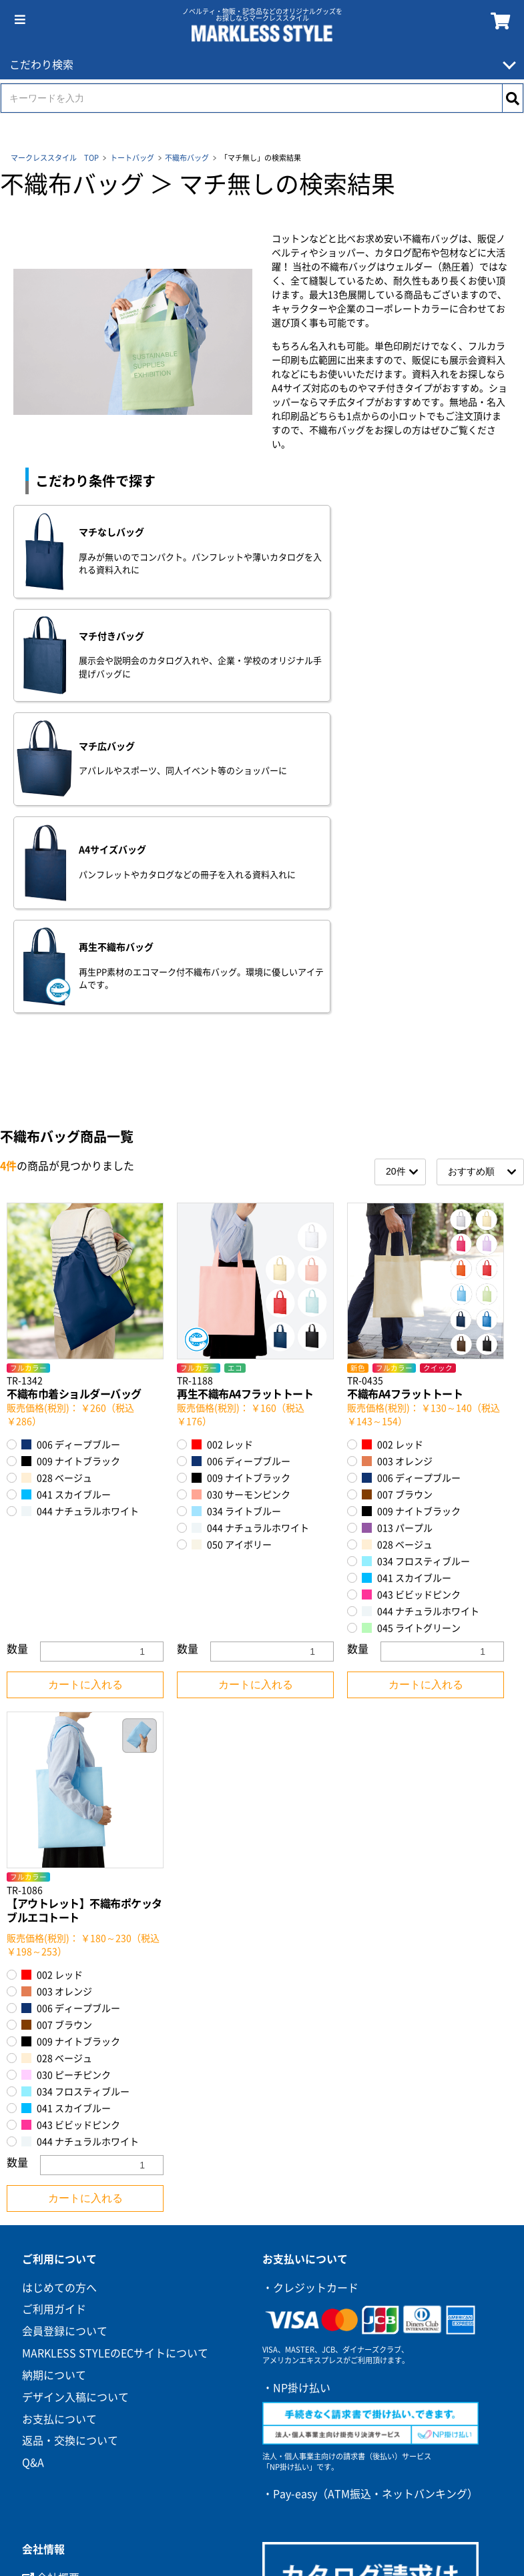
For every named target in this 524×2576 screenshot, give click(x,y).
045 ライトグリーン (411, 1317)
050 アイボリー (232, 1234)
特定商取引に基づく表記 (81, 2288)
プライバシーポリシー (83, 2310)
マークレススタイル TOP (55, 157)
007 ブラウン (397, 1184)
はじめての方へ (59, 1976)
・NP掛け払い (296, 2076)
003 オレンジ (397, 1150)
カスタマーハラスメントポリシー (109, 2354)
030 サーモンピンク (241, 1184)
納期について (54, 2063)
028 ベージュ (56, 1167)
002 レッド (222, 1134)
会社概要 (50, 2266)
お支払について (59, 2107)
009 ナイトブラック (70, 1150)
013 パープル (397, 1217)
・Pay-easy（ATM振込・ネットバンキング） (370, 2182)
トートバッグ (132, 157)
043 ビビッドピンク (411, 1284)
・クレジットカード (310, 1976)
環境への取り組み (72, 2332)
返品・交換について (70, 2129)
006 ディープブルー (70, 1134)
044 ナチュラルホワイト (80, 1200)
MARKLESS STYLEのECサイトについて (115, 2042)
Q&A (33, 2151)
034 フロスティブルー (416, 1250)
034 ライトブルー (236, 1200)
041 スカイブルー (66, 1184)
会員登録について (64, 2020)
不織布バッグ (187, 157)
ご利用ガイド (54, 1998)
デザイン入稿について (75, 2085)
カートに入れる (85, 1373)
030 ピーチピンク (66, 1763)
